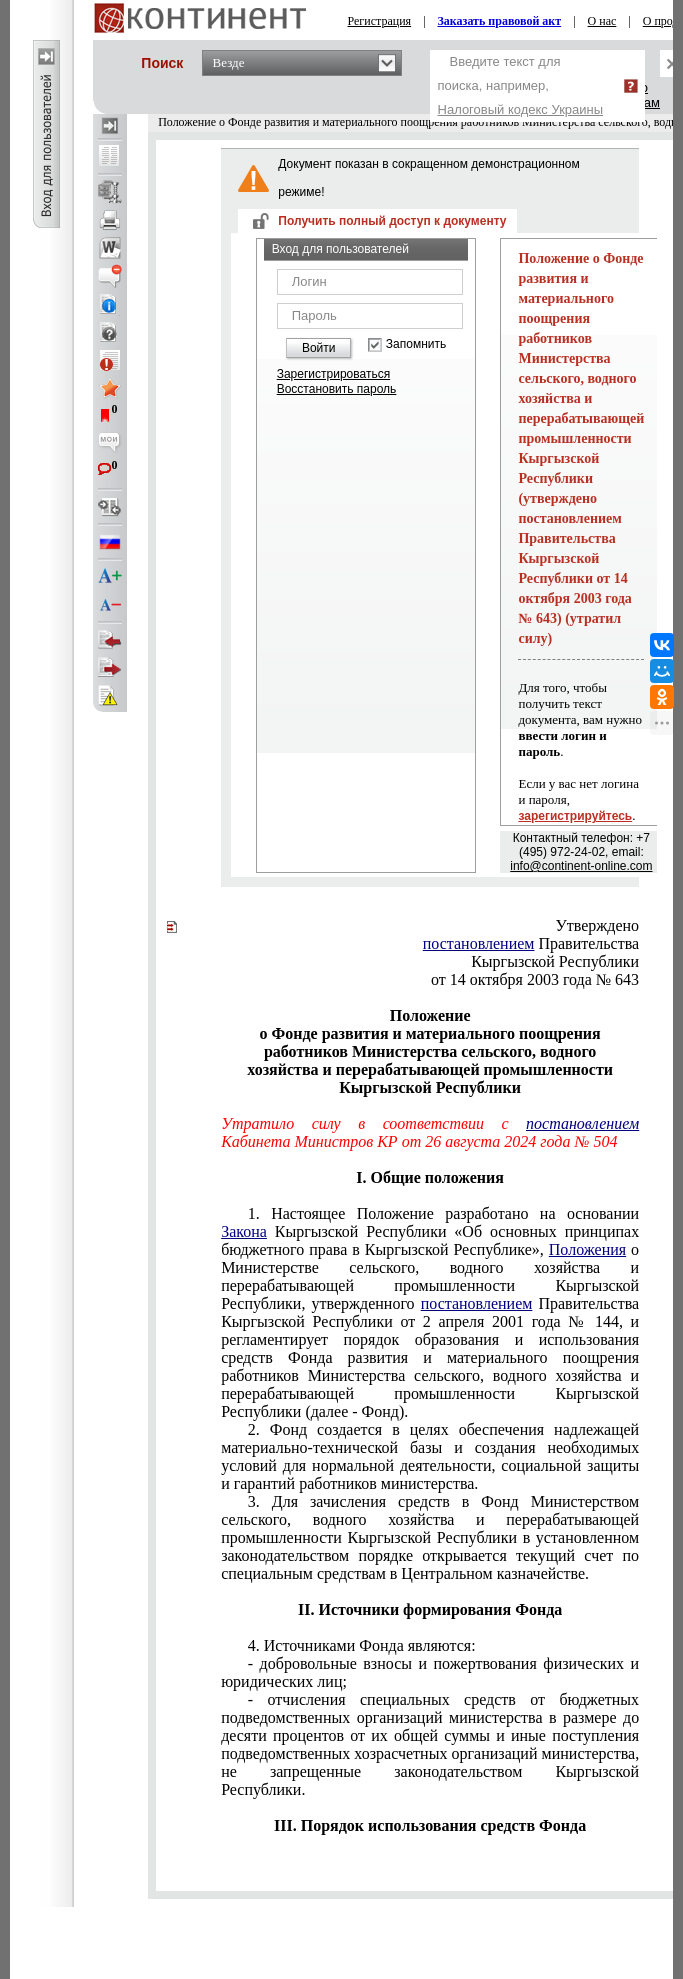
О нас (602, 21)
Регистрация (380, 21)
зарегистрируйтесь (575, 816)
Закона (244, 1231)
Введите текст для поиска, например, (521, 85)
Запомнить (416, 344)
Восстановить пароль (337, 389)
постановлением (479, 943)
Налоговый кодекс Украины (521, 109)
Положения (587, 1249)
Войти (319, 348)
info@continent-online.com (581, 866)
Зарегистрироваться (333, 374)
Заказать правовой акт (500, 21)
